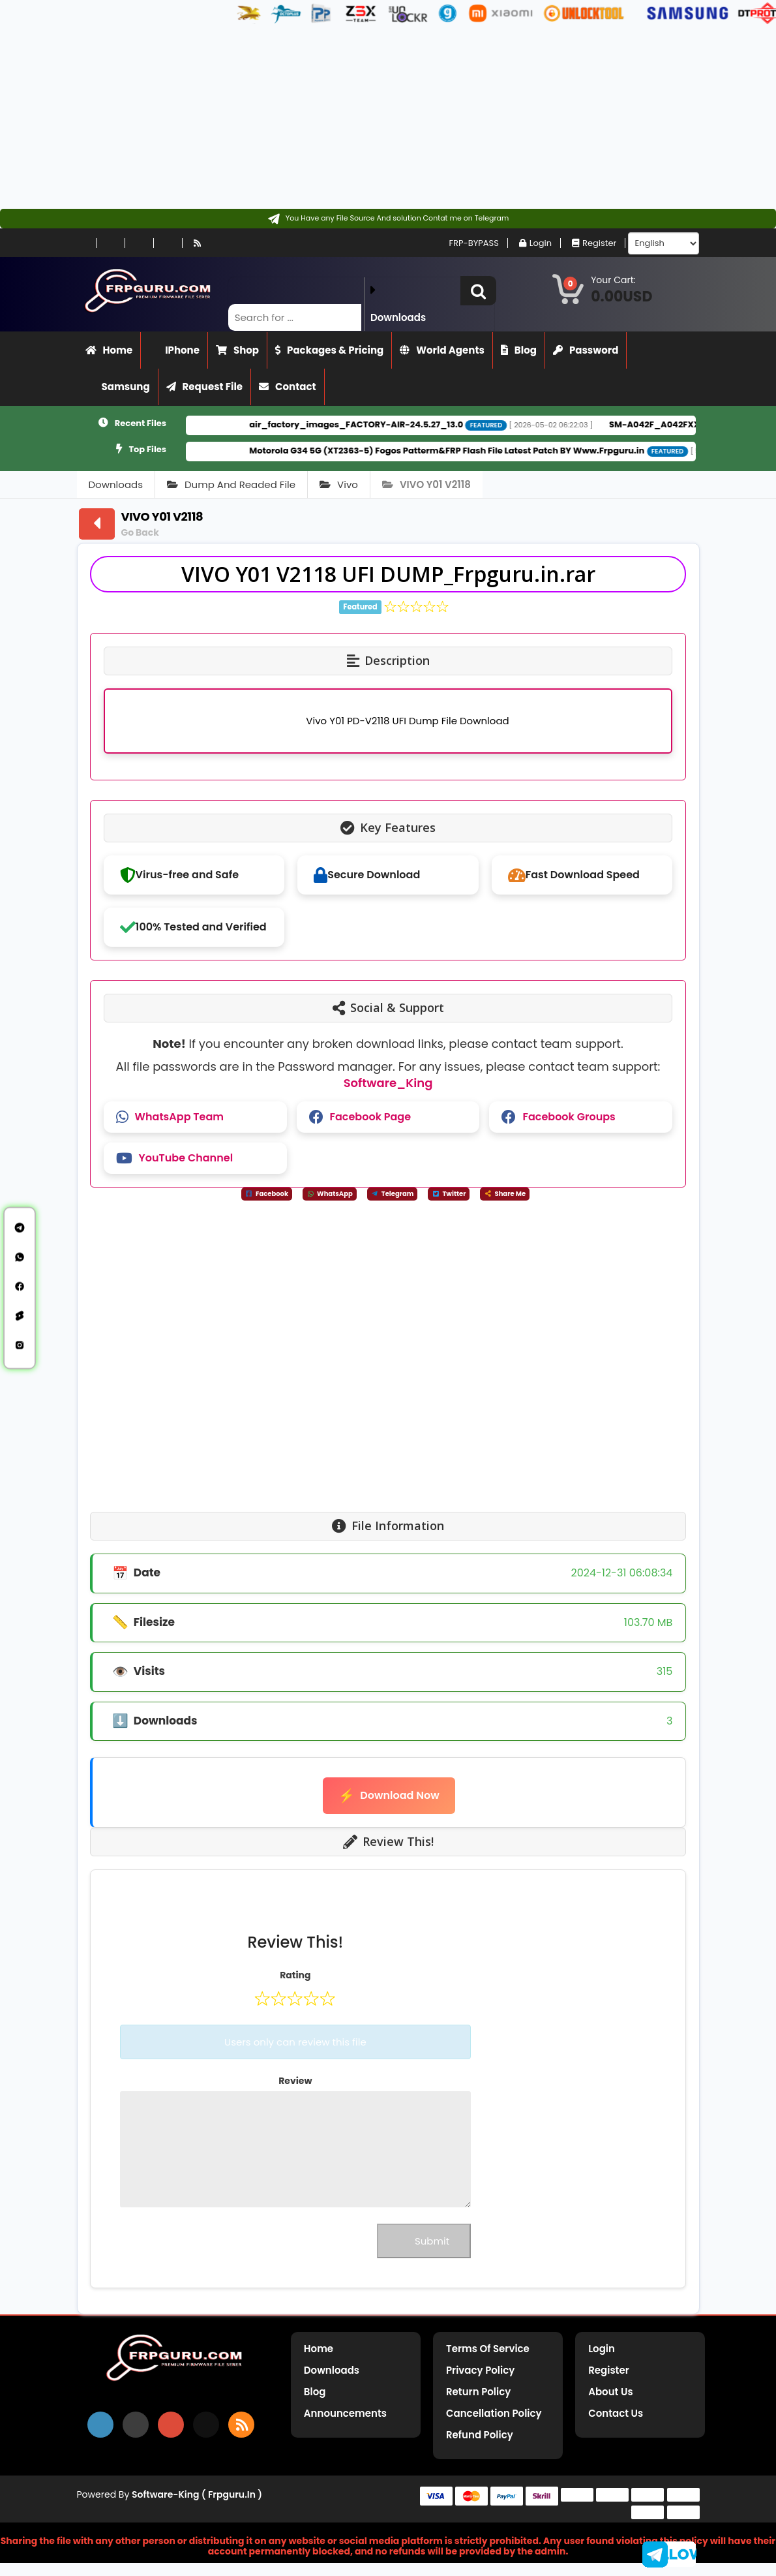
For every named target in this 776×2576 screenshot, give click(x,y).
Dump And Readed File (231, 484)
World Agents (442, 350)
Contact (287, 386)
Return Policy (478, 2392)
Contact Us (615, 2413)
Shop (237, 350)
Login (535, 243)
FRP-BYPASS (468, 243)
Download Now (388, 1795)
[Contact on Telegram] (388, 218)
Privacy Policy (480, 2370)
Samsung (117, 386)
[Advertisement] (383, 117)
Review (295, 2081)
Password (585, 350)
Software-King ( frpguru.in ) (197, 2494)
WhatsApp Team (170, 1116)
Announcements (345, 2413)
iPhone (174, 350)
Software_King (388, 1083)
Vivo (339, 484)
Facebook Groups (558, 1116)
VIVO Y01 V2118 (426, 484)
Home (109, 350)
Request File (204, 386)
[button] (478, 290)
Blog (519, 350)
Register (594, 243)
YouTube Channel (174, 1157)
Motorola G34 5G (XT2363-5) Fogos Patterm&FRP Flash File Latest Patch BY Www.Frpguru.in (478, 450)
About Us (610, 2392)
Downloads (116, 484)
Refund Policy (479, 2435)
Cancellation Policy (494, 2413)
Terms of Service (488, 2348)
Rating (295, 1975)
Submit (423, 2241)
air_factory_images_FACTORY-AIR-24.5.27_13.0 (388, 424)
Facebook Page (360, 1116)
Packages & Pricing (329, 350)
